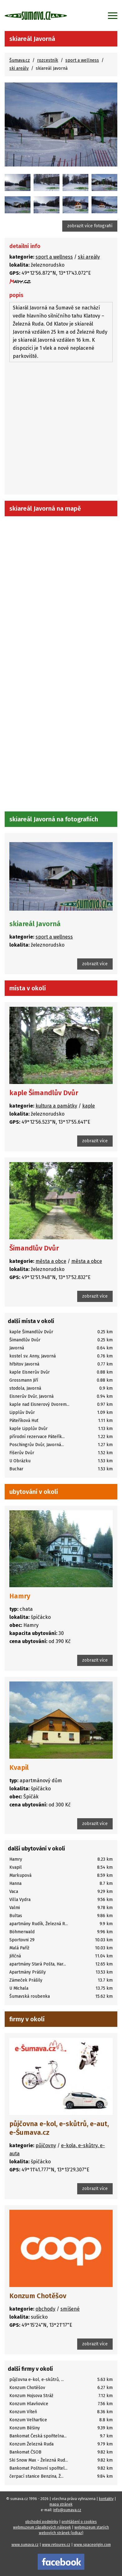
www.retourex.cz (56, 2545)
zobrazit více (95, 963)
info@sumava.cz (67, 2510)
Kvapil (19, 1767)
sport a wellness (82, 60)
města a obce (50, 1261)
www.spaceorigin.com (92, 2545)
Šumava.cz (19, 60)
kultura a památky (56, 1106)
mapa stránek (61, 2504)
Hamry (19, 1596)
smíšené (70, 2309)
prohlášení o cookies (79, 2522)
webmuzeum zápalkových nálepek (42, 2527)
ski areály (19, 68)
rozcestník (47, 60)
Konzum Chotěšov (37, 2296)
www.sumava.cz (25, 2545)
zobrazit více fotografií (89, 226)
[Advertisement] (61, 429)
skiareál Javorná (35, 924)
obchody (45, 2309)
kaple (88, 1106)
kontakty (106, 2499)
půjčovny (45, 2145)
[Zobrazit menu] (112, 15)
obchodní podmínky (41, 2522)
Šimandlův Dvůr (34, 1248)
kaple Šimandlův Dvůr (43, 1093)
